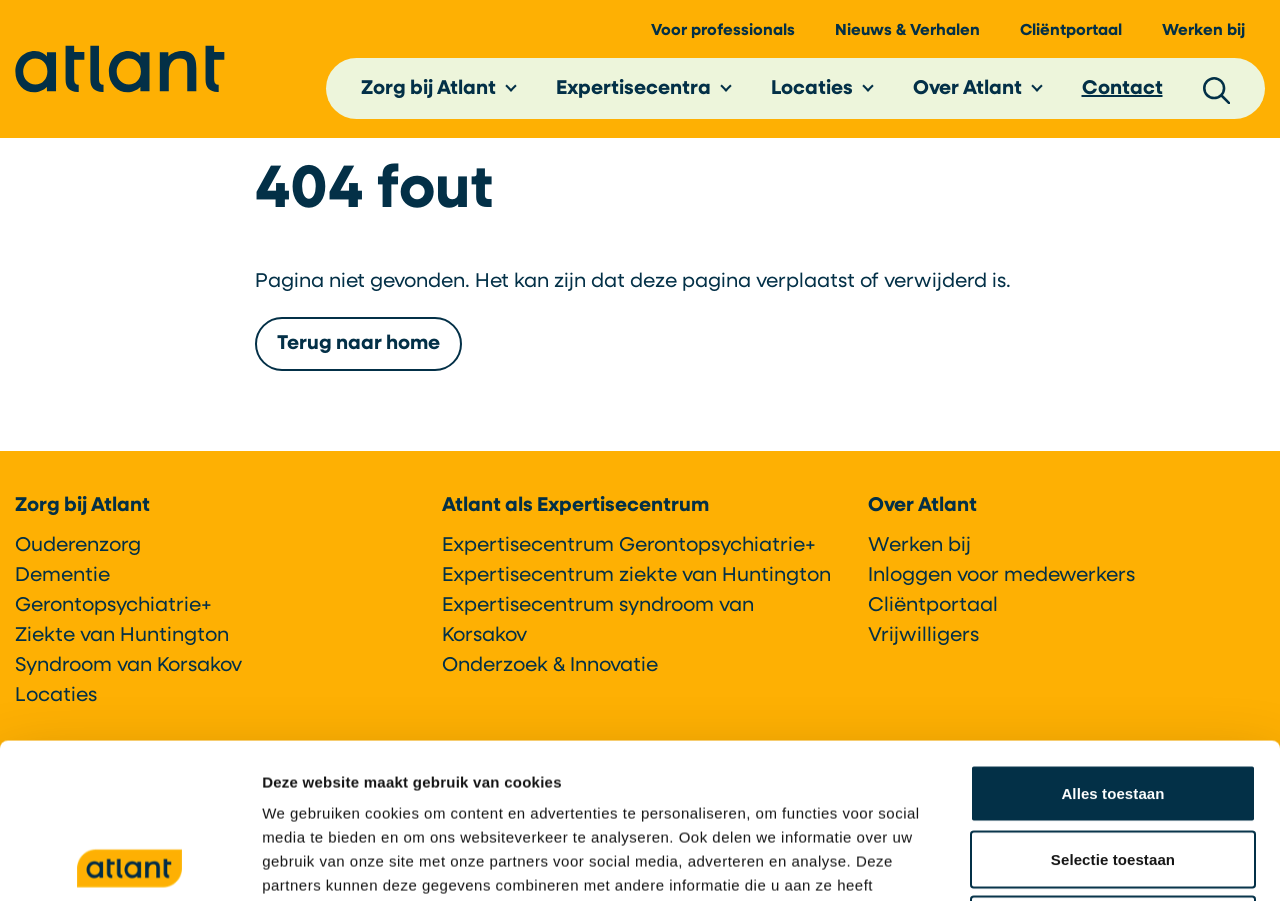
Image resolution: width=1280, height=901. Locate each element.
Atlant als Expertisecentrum (575, 506)
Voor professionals (723, 31)
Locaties (812, 89)
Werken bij (1203, 31)
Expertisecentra (633, 89)
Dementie (62, 576)
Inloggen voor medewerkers (1001, 576)
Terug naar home (358, 344)
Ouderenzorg (78, 546)
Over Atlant (967, 89)
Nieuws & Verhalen (907, 31)
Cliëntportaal (1071, 31)
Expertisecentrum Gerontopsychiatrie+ (629, 546)
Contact (1122, 89)
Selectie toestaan (1113, 704)
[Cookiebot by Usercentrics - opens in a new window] (129, 862)
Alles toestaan (1112, 638)
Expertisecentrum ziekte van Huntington (636, 576)
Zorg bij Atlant (428, 89)
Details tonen (1080, 861)
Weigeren (1113, 769)
